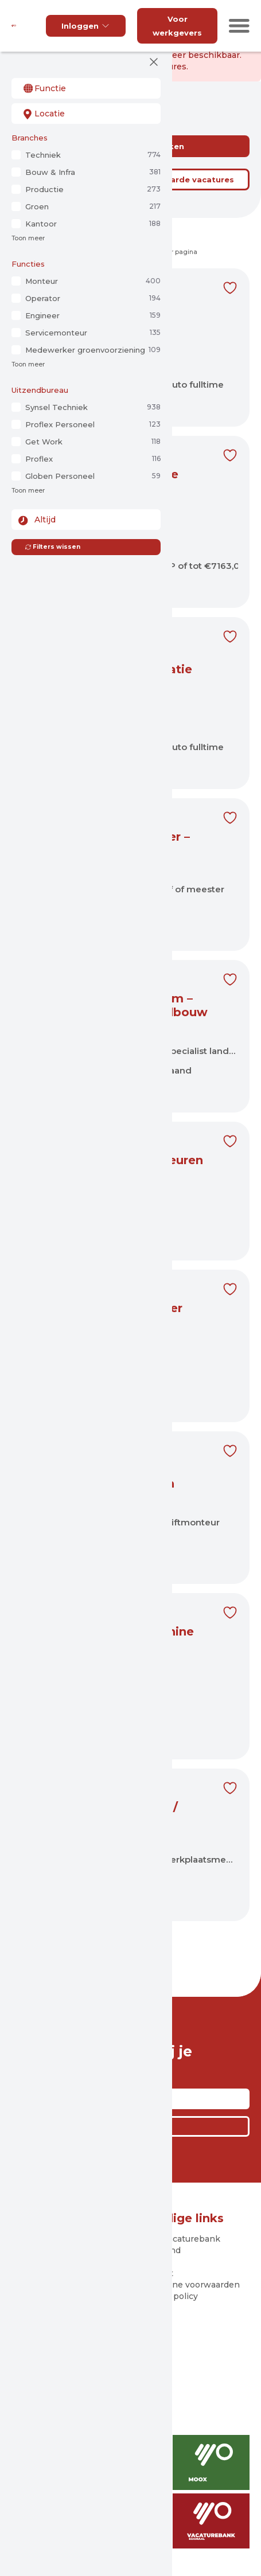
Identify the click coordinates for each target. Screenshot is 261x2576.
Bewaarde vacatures (190, 179)
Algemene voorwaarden (190, 2285)
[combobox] (86, 88)
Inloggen (85, 25)
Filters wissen (52, 547)
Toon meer (28, 238)
